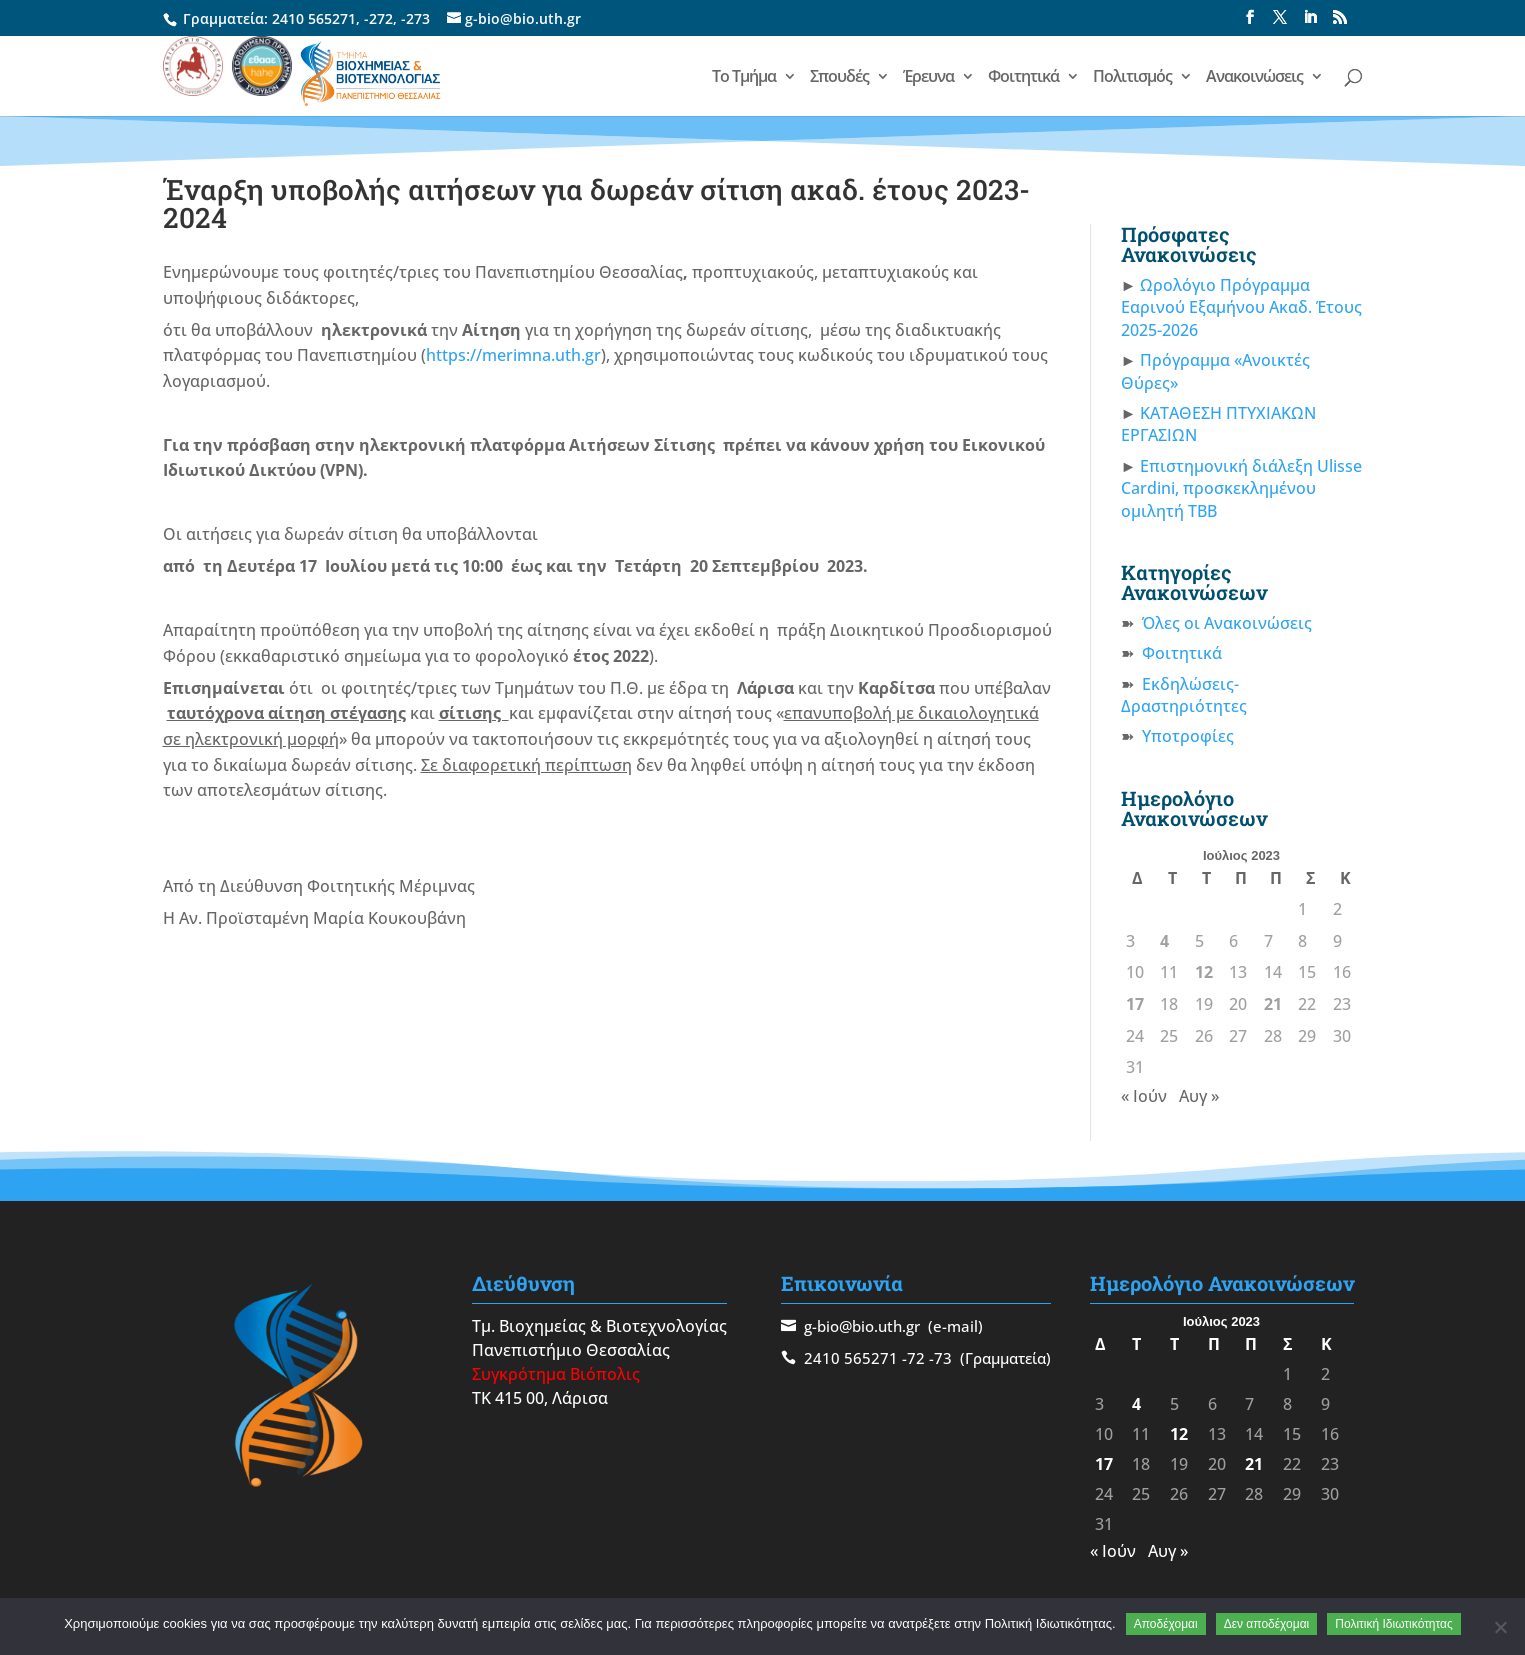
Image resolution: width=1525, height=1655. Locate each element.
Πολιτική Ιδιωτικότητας (1394, 1624)
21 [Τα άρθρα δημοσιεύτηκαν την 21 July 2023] (1273, 1004)
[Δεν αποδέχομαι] (1500, 1627)
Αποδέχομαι (1166, 1624)
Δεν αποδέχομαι (1267, 1624)
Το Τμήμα (744, 78)
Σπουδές (839, 78)
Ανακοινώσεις (1254, 78)
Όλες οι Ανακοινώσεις (1227, 623)
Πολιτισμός (1132, 78)
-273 (415, 18)
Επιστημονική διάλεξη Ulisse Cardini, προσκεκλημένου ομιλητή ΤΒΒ (1242, 488)
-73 (940, 1358)
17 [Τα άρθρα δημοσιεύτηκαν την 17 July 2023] (1135, 1004)
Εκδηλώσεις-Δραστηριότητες (1184, 695)
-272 (378, 18)
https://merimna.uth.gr (513, 355)
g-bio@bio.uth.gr (862, 1326)
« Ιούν (1144, 1096)
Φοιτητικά (1023, 78)
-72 (913, 1358)
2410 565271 (314, 18)
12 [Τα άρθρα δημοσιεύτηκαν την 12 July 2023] (1204, 972)
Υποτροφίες (1188, 736)
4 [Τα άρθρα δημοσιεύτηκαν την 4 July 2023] (1164, 941)
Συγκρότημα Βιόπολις (556, 1374)
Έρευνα (928, 78)
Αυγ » (1199, 1096)
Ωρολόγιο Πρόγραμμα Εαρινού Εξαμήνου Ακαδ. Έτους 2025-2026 (1241, 307)
